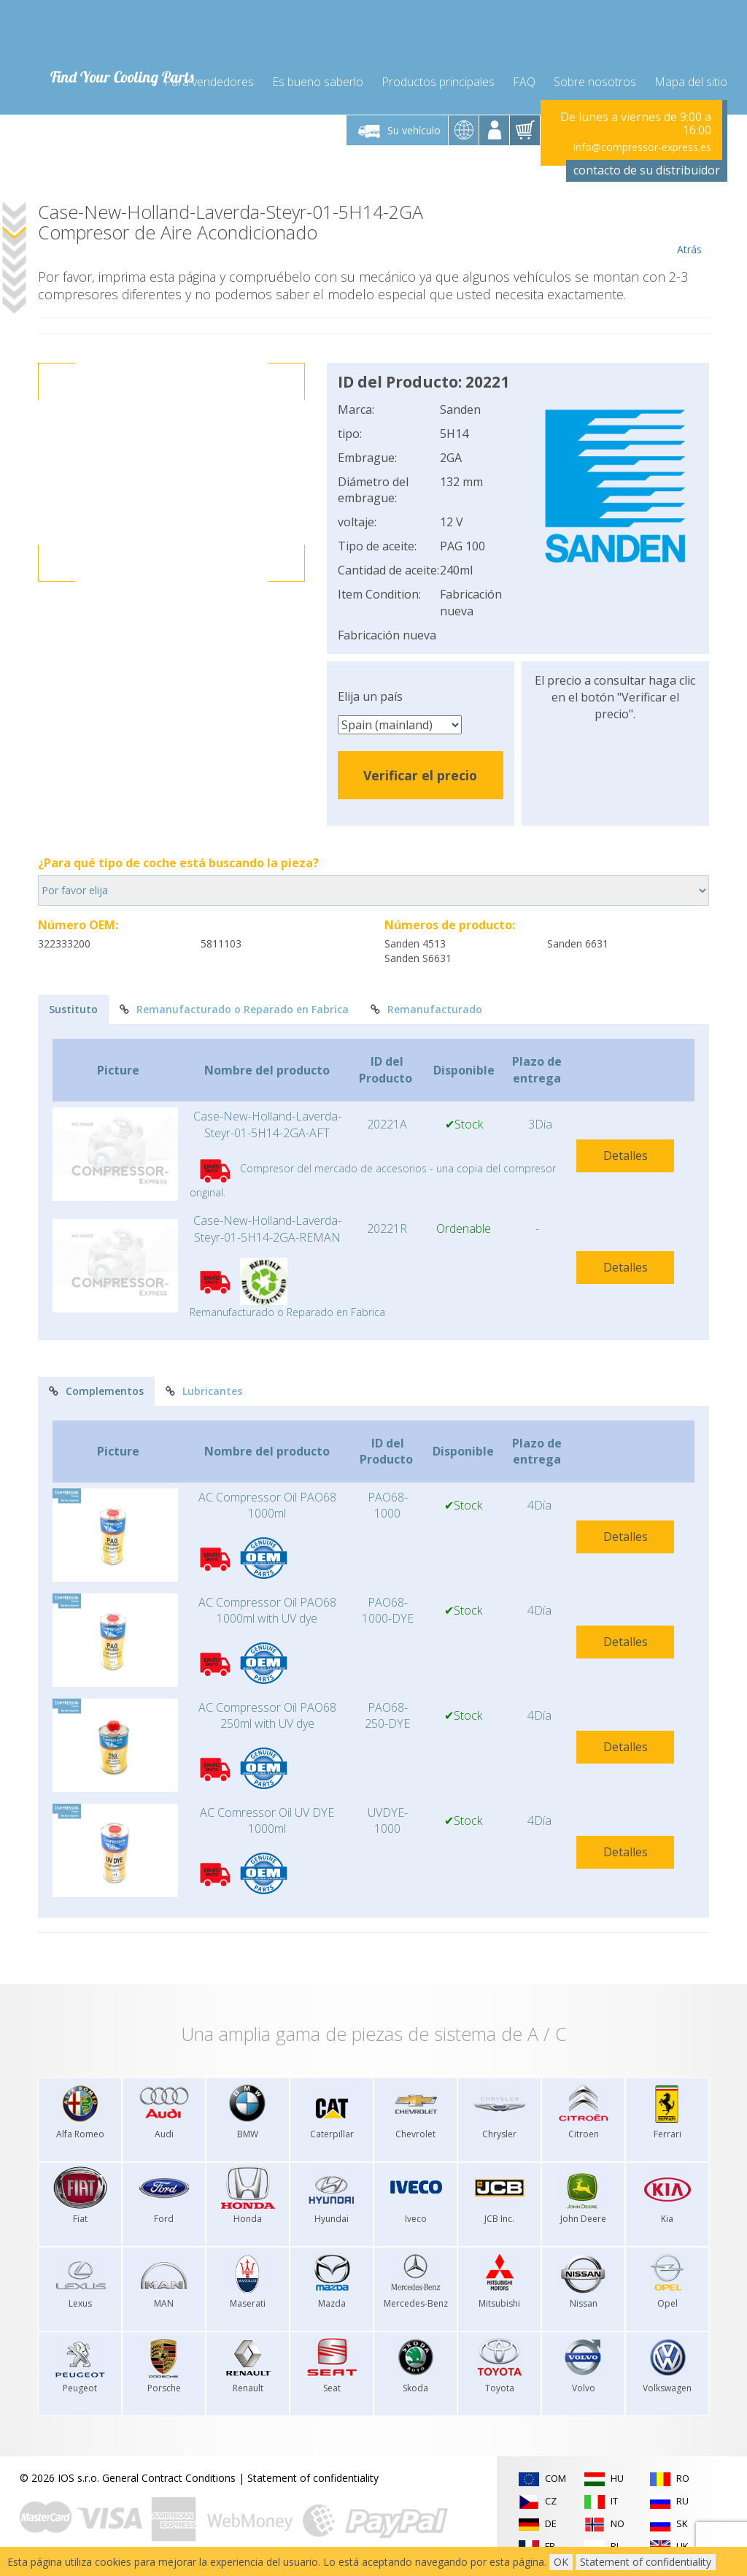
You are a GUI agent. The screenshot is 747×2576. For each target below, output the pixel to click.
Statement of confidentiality (313, 2478)
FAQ (524, 81)
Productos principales (438, 81)
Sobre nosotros (595, 81)
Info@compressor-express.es (642, 147)
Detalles (625, 1155)
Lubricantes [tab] (204, 1391)
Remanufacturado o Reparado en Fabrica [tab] (234, 1009)
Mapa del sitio (690, 81)
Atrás (689, 229)
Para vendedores (209, 81)
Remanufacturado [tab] (426, 1009)
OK (561, 2562)
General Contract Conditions (169, 2478)
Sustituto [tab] (73, 1009)
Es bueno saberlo (317, 81)
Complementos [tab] (96, 1391)
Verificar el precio (420, 775)
